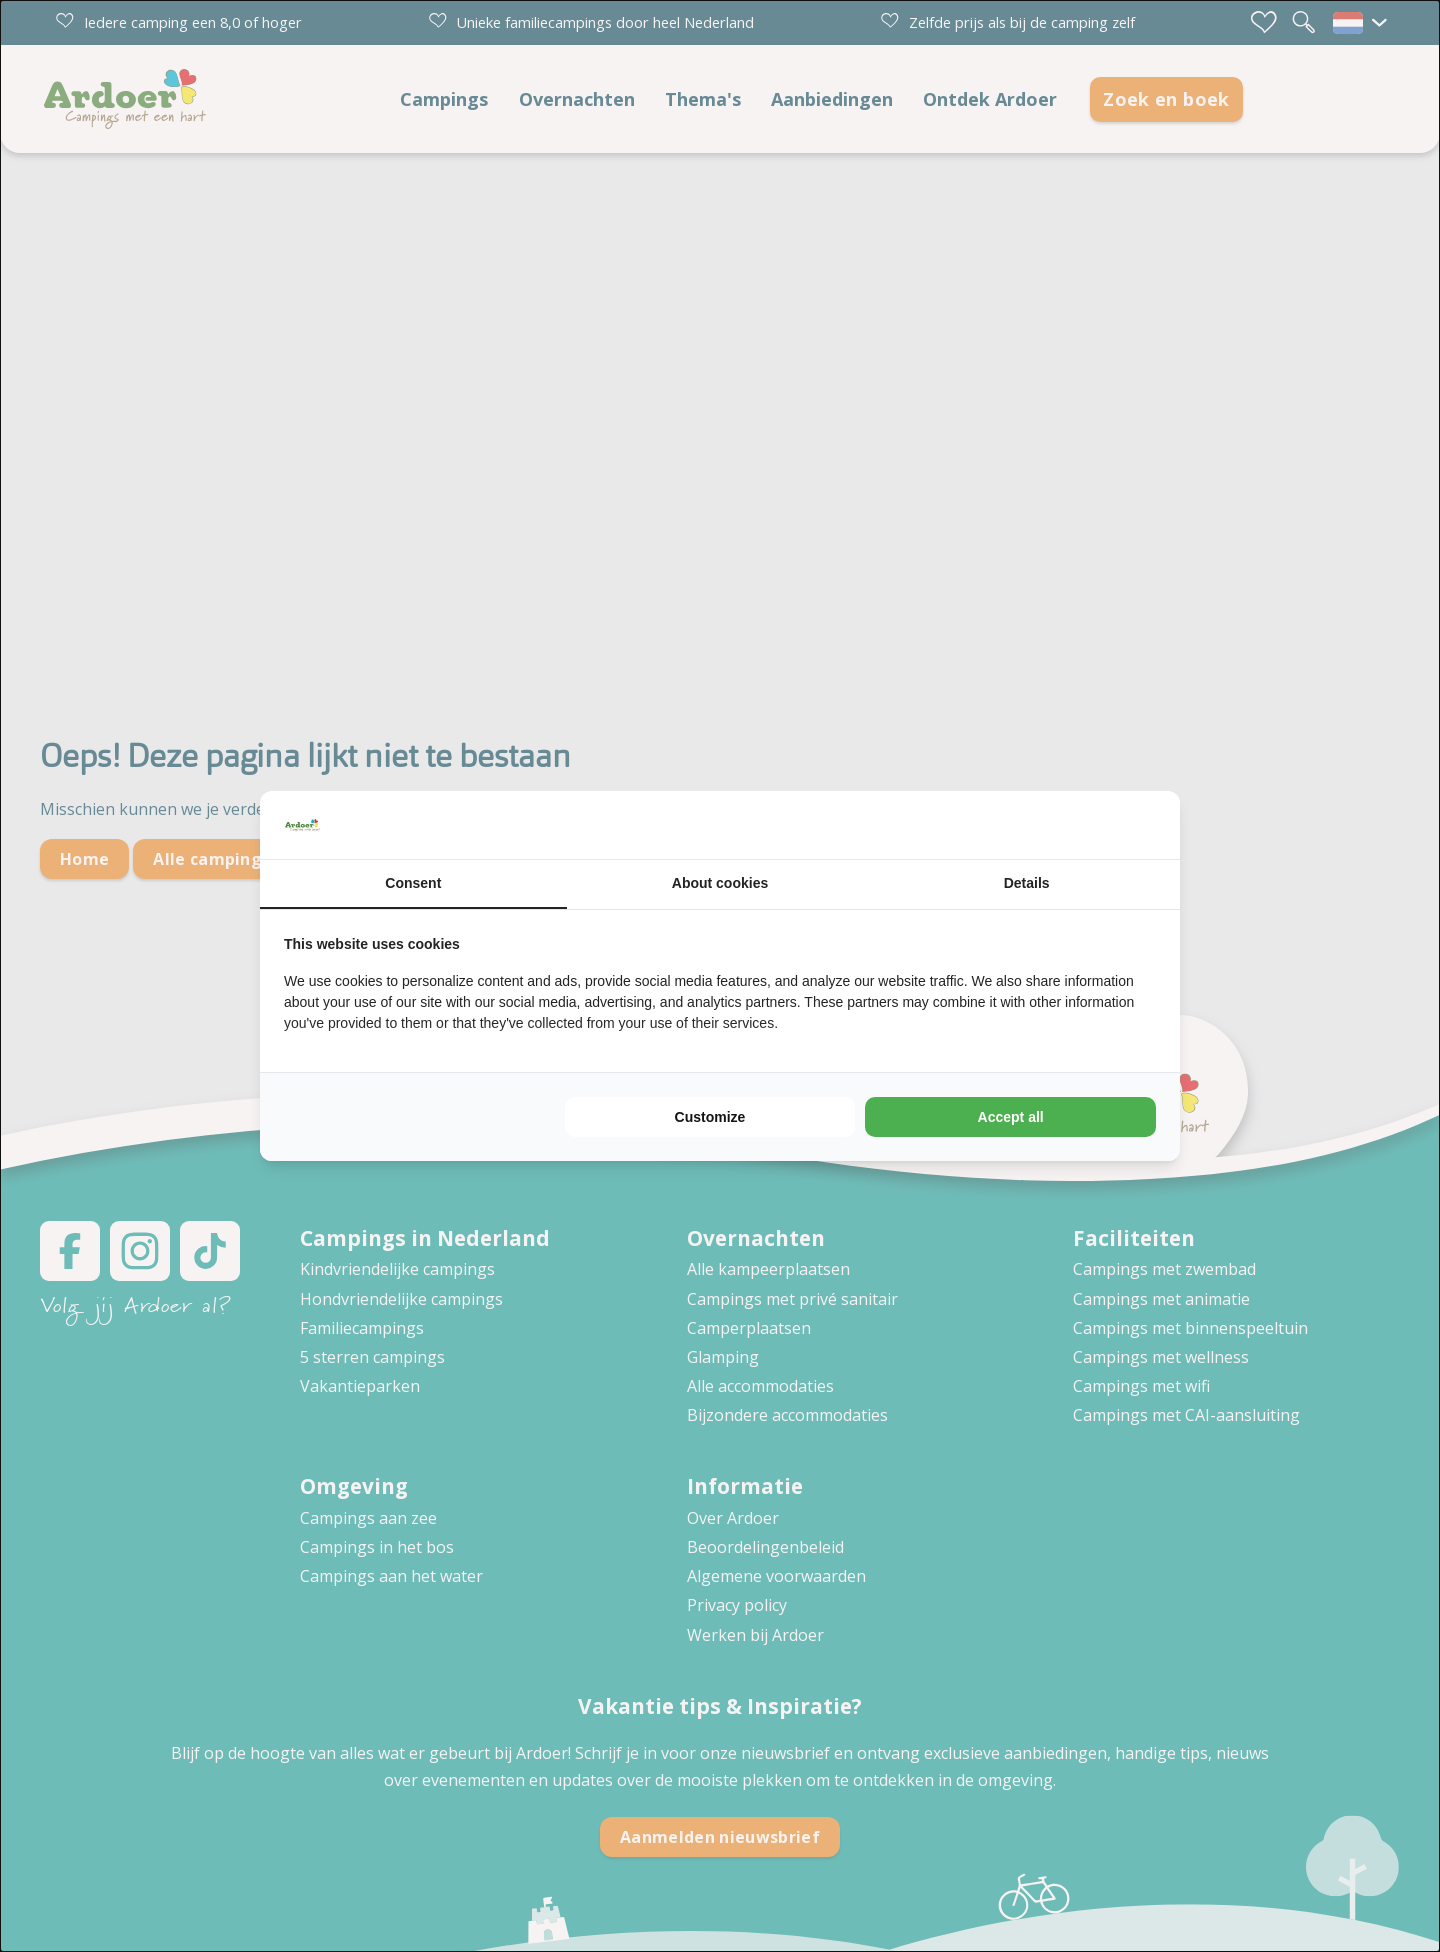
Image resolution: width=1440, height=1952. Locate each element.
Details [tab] (1027, 883)
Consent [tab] (413, 883)
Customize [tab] (710, 1117)
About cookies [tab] (720, 883)
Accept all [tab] (1011, 1117)
